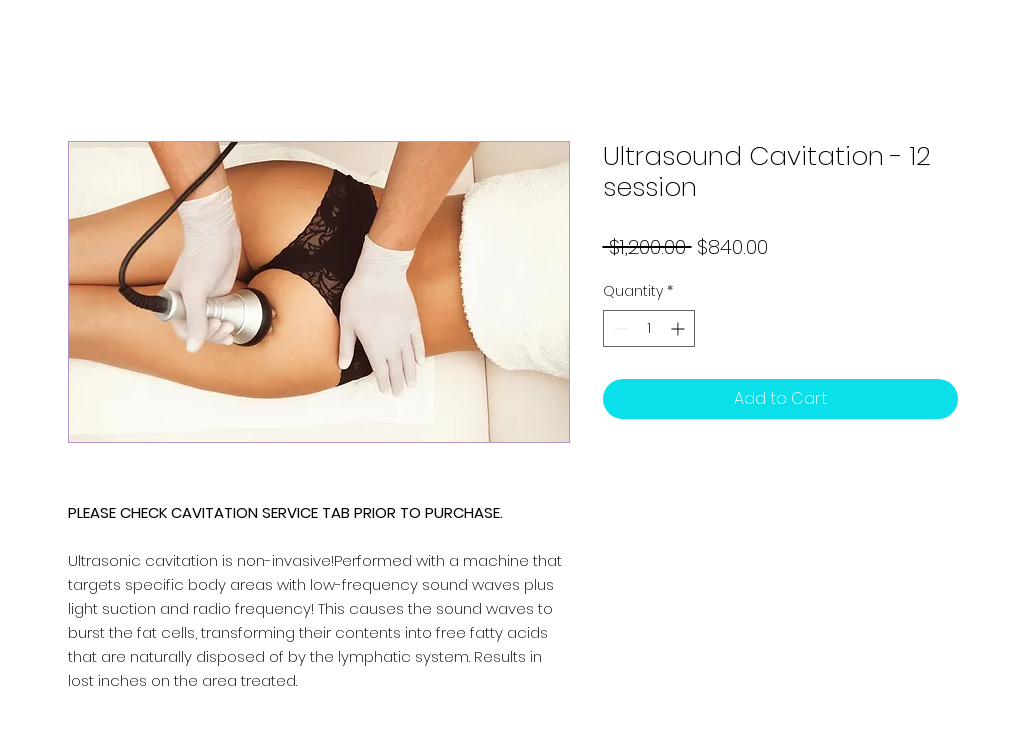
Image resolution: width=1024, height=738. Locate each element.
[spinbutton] (649, 328)
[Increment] (679, 328)
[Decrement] (618, 328)
